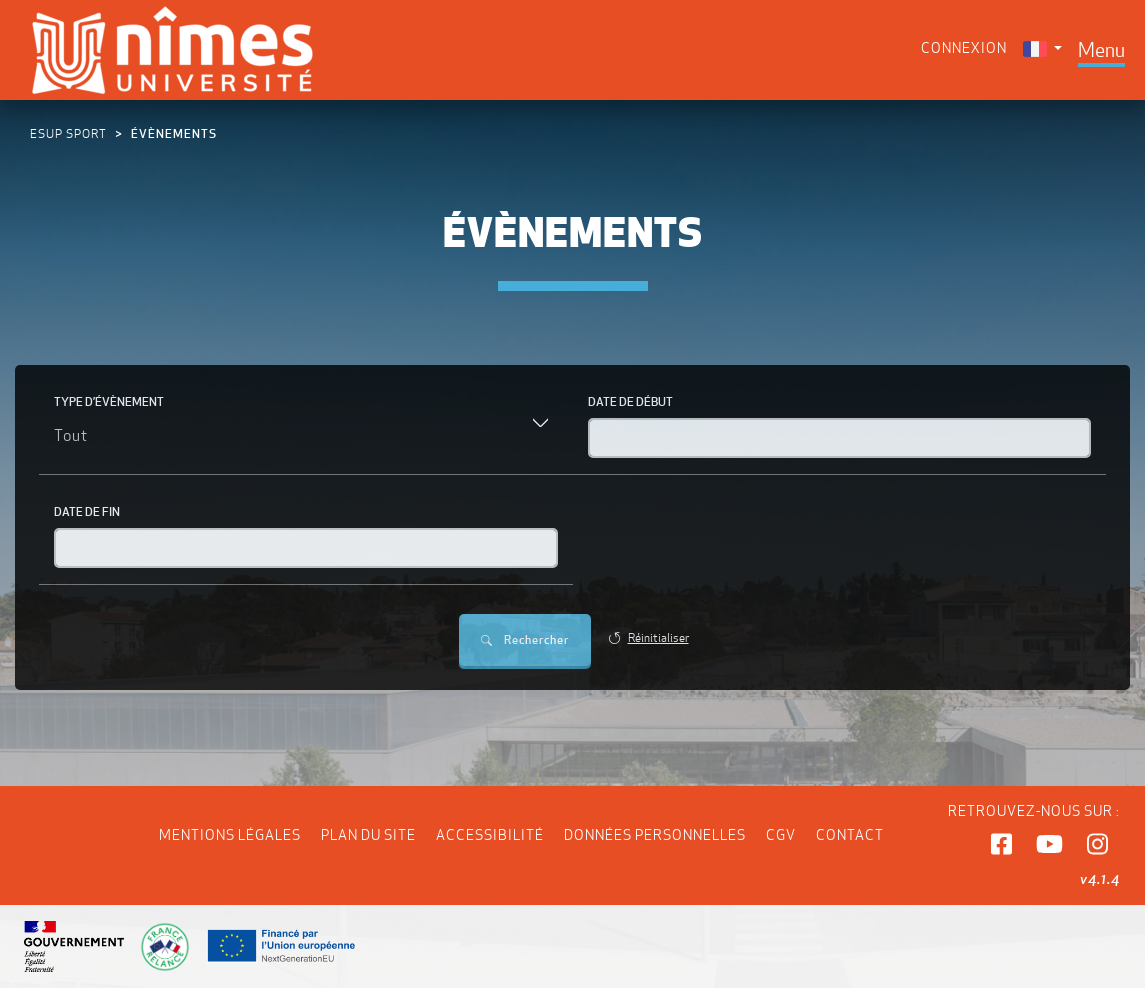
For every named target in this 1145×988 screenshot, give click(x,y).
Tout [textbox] (71, 435)
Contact (850, 835)
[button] (1001, 845)
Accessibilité (490, 835)
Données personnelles (655, 835)
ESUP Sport (68, 133)
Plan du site (368, 835)
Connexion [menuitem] (964, 48)
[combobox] (306, 437)
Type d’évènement (109, 401)
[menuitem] (1042, 48)
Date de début (630, 401)
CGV (781, 835)
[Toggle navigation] (1101, 50)
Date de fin (87, 511)
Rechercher (525, 639)
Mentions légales (230, 835)
